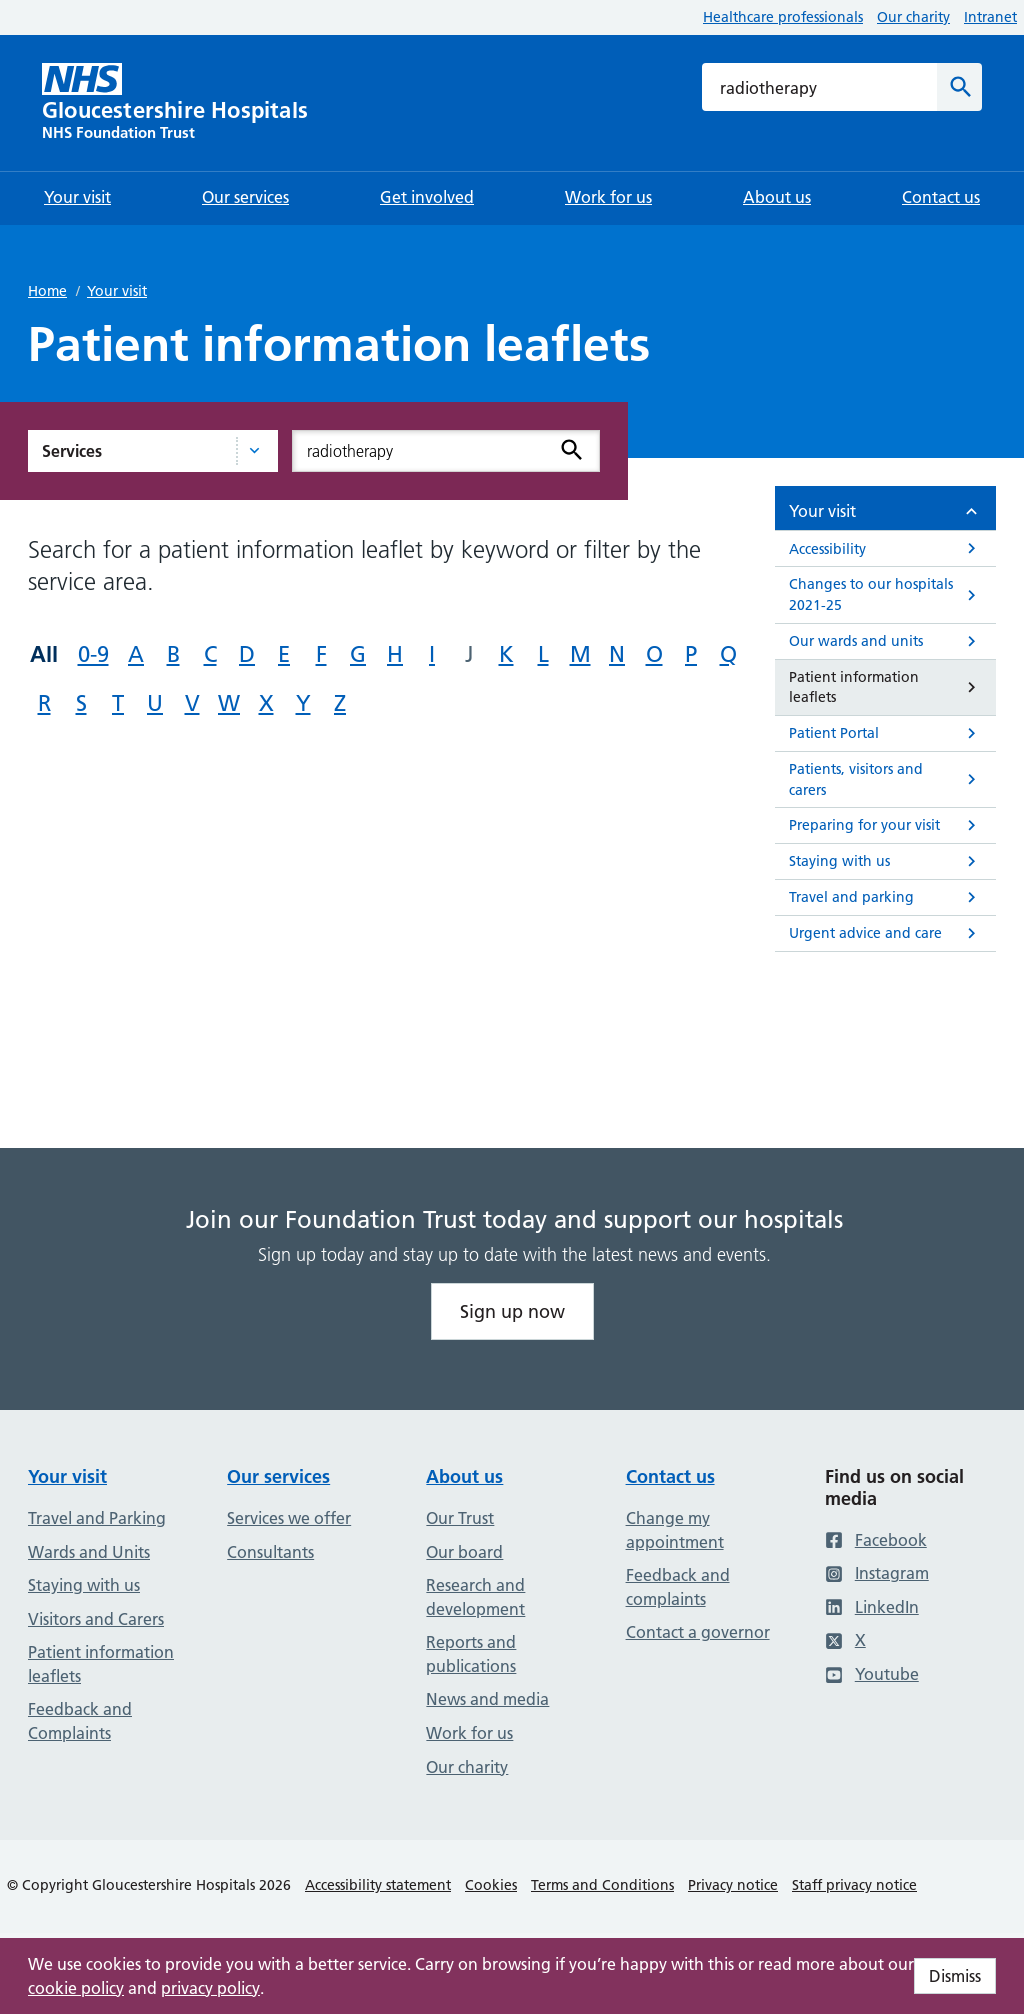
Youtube (872, 1674)
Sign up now (512, 1311)
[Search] (959, 87)
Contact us (670, 1476)
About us (464, 1476)
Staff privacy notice (854, 1885)
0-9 (93, 654)
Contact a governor (698, 1632)
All (44, 654)
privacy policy (210, 1988)
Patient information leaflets (101, 1664)
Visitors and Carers (96, 1619)
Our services (278, 1476)
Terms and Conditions (602, 1885)
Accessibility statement (378, 1885)
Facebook (876, 1540)
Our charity (913, 17)
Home (47, 291)
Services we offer (289, 1518)
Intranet (990, 17)
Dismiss (955, 1976)
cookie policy (76, 1988)
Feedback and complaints (678, 1587)
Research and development (475, 1597)
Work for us (469, 1733)
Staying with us (84, 1585)
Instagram (877, 1573)
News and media (487, 1699)
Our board (464, 1552)
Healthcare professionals (783, 17)
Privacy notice (733, 1885)
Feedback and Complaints (80, 1721)
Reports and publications (471, 1654)
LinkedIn (872, 1607)
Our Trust (460, 1518)
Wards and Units (89, 1552)
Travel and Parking (97, 1518)
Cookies (491, 1885)
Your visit (117, 291)
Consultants (270, 1552)
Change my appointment (675, 1530)
